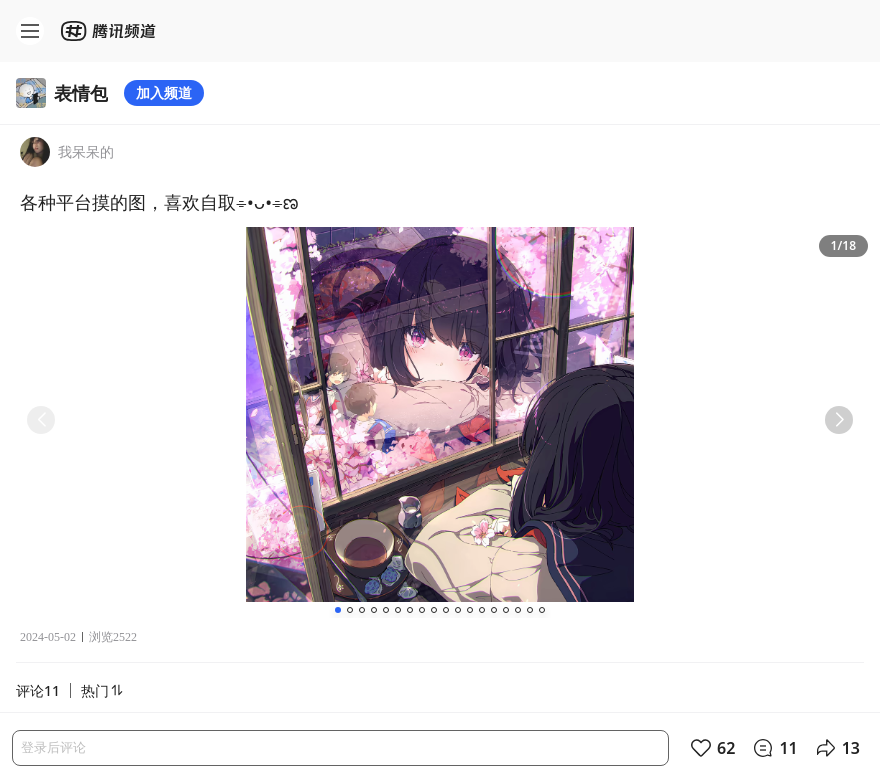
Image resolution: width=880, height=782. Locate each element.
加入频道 (164, 92)
